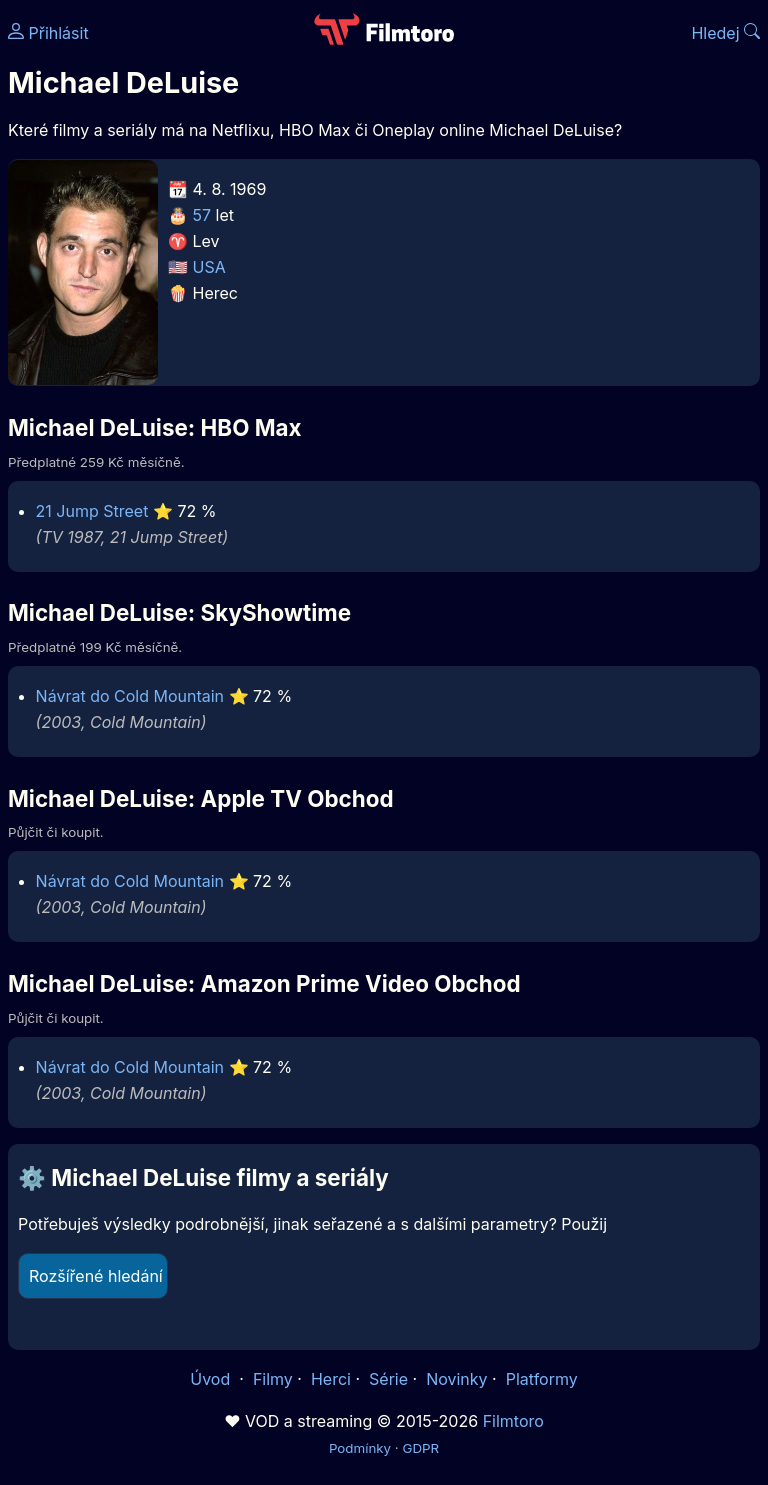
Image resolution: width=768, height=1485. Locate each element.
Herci (331, 1379)
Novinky (456, 1379)
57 (202, 215)
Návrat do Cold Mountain (130, 696)
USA (209, 267)
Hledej (725, 33)
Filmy (273, 1379)
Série (388, 1379)
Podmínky (360, 1448)
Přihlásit (48, 33)
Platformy (542, 1379)
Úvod (212, 1379)
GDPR (420, 1448)
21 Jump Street (92, 511)
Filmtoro (513, 1421)
